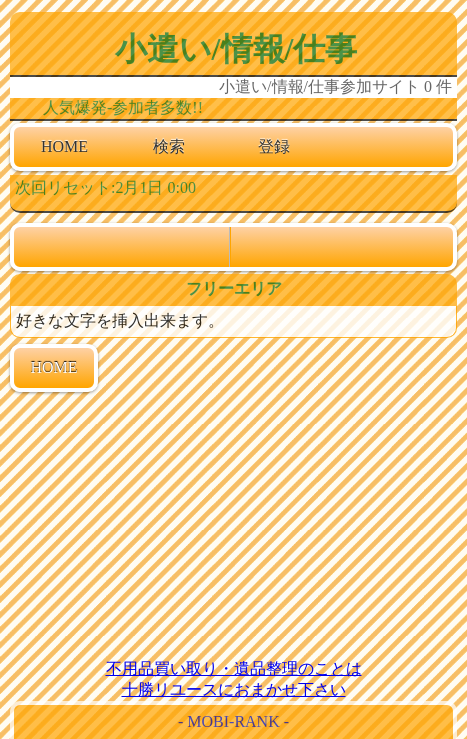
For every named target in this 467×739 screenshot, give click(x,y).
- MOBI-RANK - (233, 721)
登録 (274, 146)
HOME (64, 146)
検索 (169, 146)
